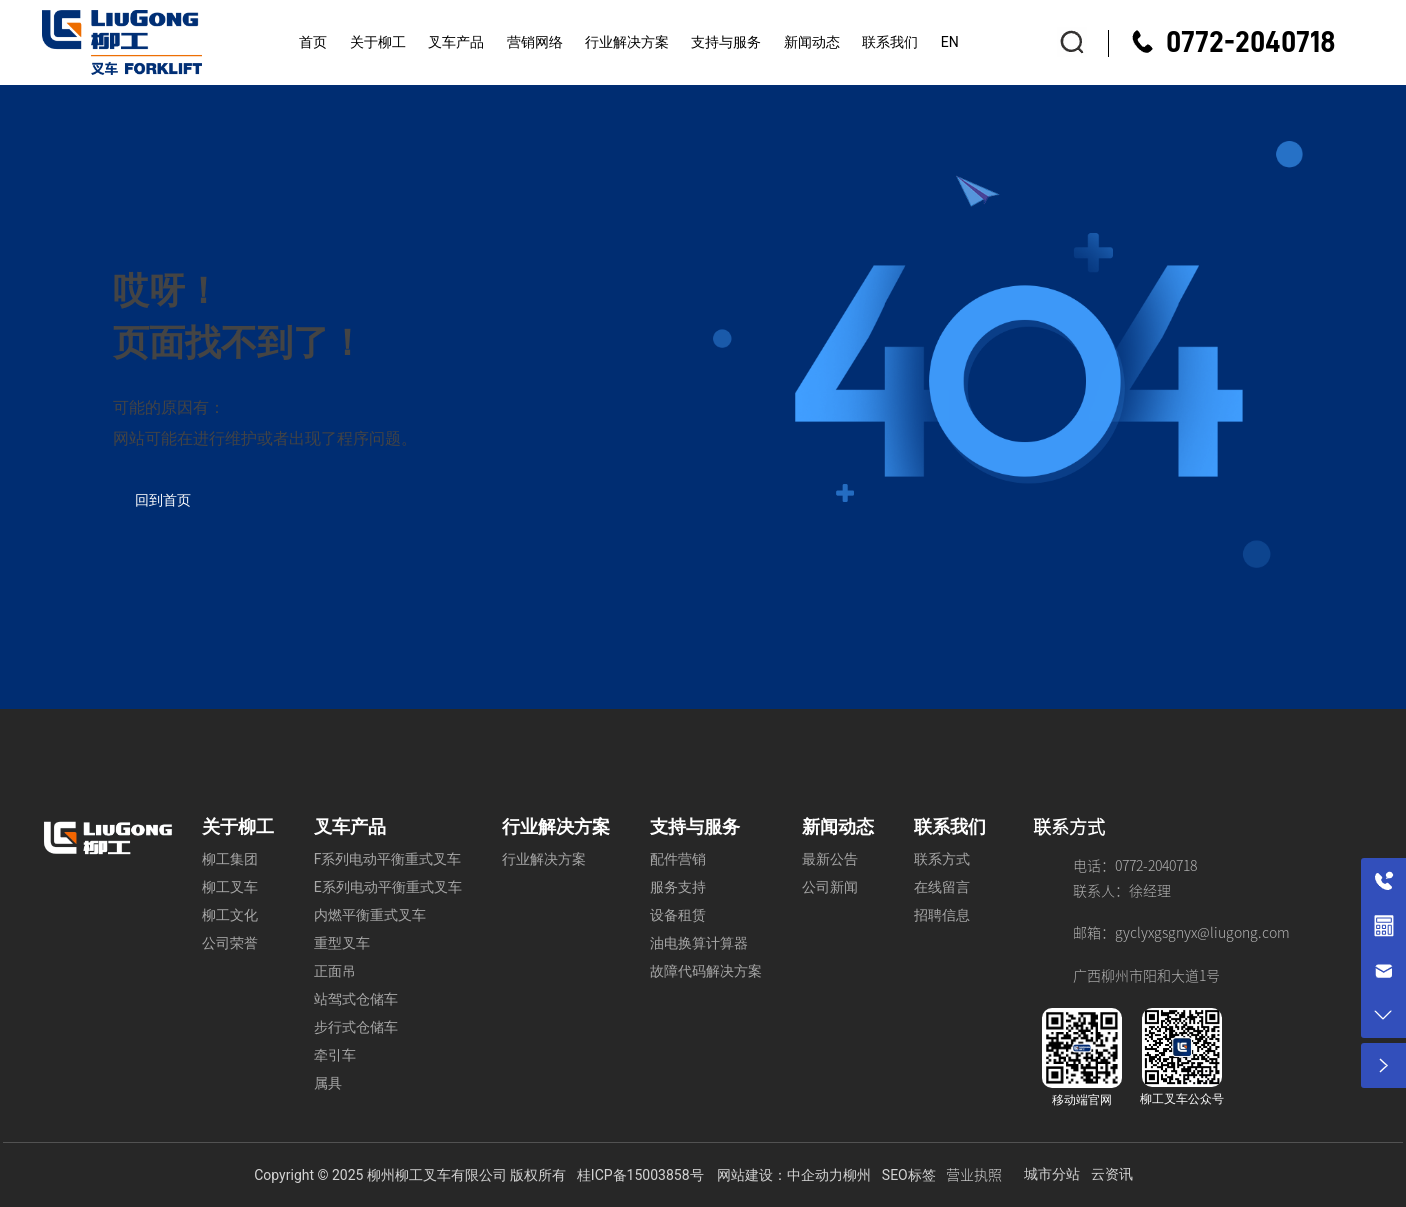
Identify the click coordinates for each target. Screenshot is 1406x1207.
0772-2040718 (1251, 42)
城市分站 (1052, 1174)
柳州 (857, 1175)
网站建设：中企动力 (780, 1175)
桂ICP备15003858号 (640, 1175)
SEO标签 (909, 1175)
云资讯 (1112, 1174)
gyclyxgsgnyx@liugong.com (1202, 933)
